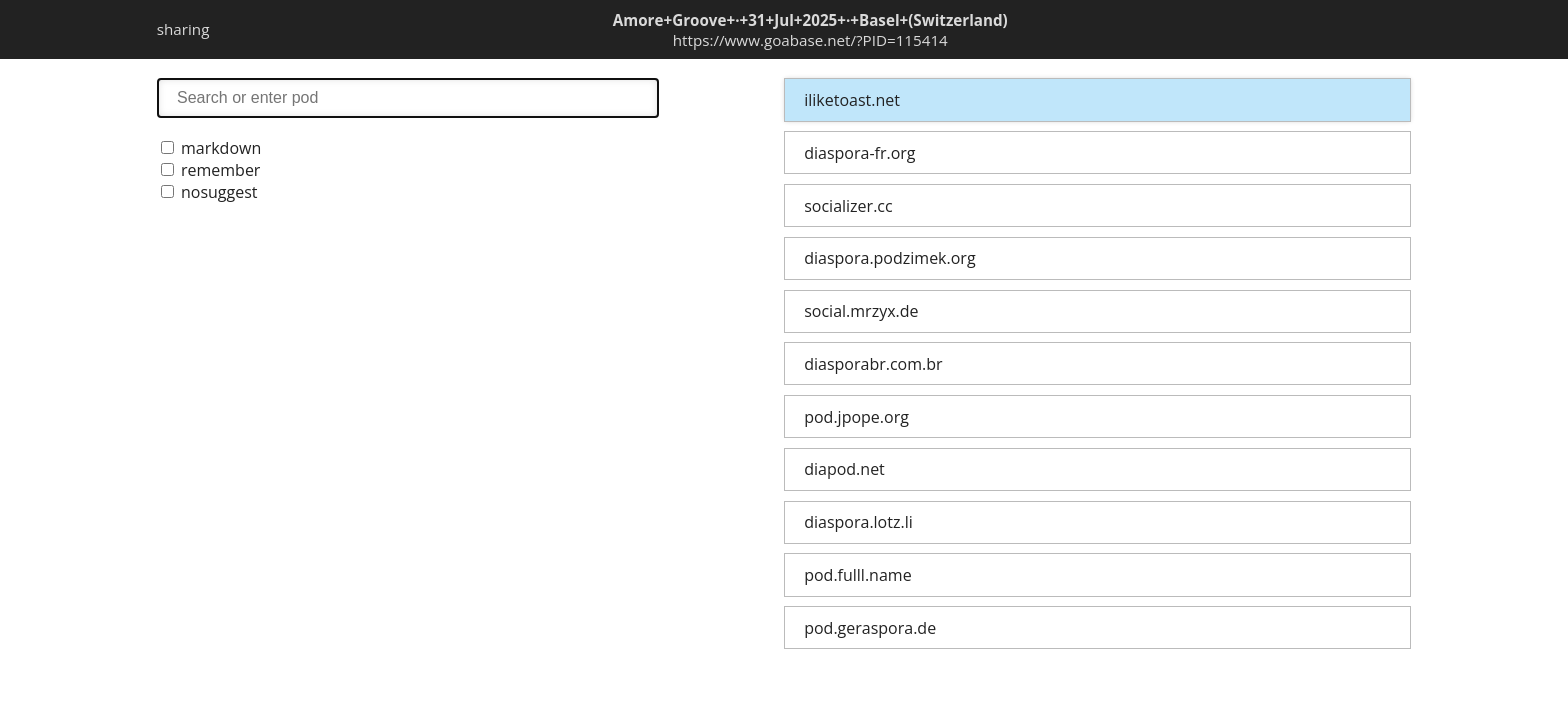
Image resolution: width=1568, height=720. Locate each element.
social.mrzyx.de (861, 311)
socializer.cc (848, 206)
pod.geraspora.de (870, 628)
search (408, 97)
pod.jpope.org (856, 417)
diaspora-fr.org (859, 153)
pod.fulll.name (857, 575)
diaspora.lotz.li (858, 522)
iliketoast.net (852, 100)
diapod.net (844, 469)
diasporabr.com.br (873, 364)
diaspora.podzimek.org (889, 258)
